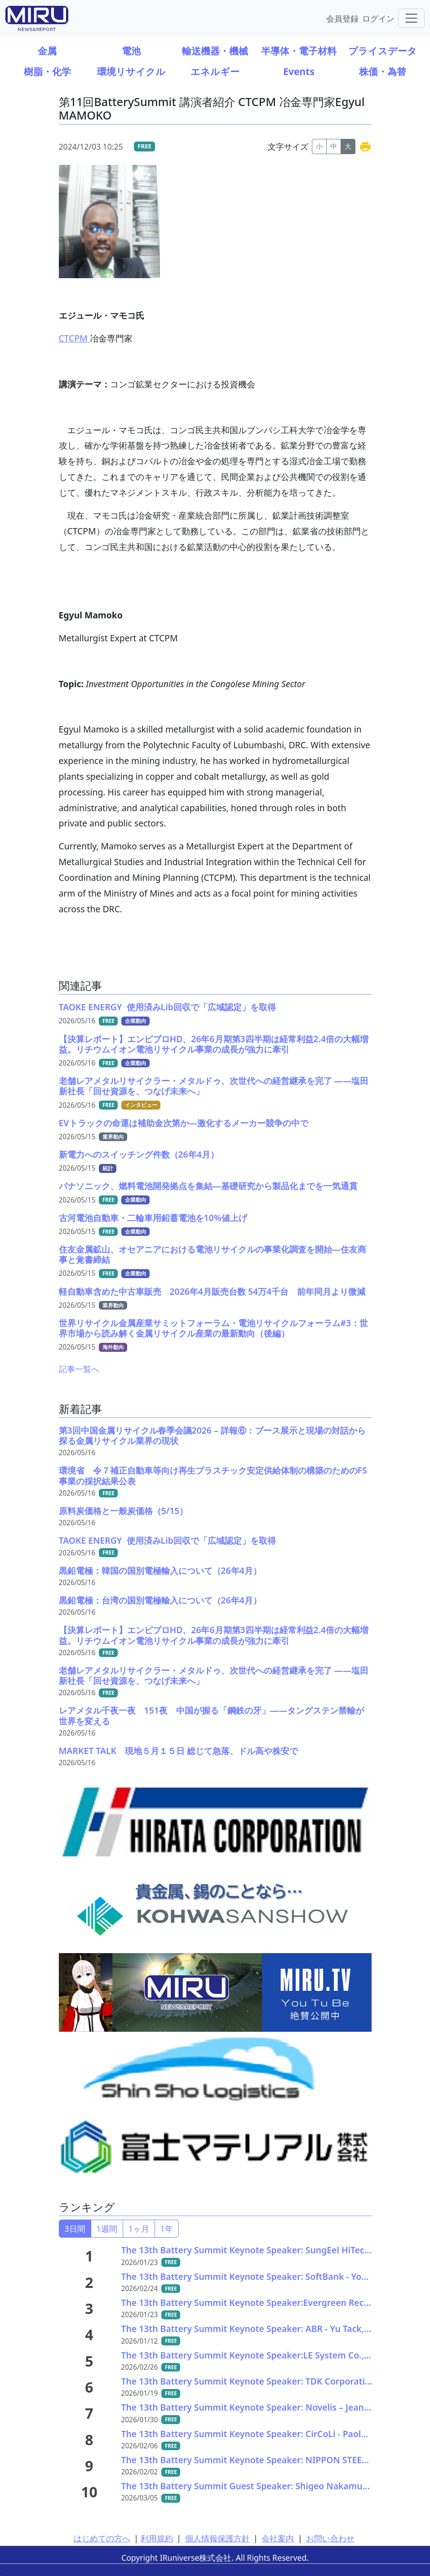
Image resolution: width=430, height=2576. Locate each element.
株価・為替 (382, 71)
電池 (131, 50)
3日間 (75, 2228)
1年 (166, 2228)
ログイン (378, 18)
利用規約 (157, 2538)
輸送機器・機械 (215, 50)
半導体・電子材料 (299, 50)
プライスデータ (382, 50)
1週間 (107, 2228)
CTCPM (74, 338)
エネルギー (215, 71)
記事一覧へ (79, 1369)
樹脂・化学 (47, 71)
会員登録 (342, 18)
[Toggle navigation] (411, 18)
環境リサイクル (131, 71)
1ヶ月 (139, 2228)
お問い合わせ (330, 2538)
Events (299, 71)
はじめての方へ (102, 2538)
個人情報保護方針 (217, 2538)
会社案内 (278, 2538)
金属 (47, 50)
